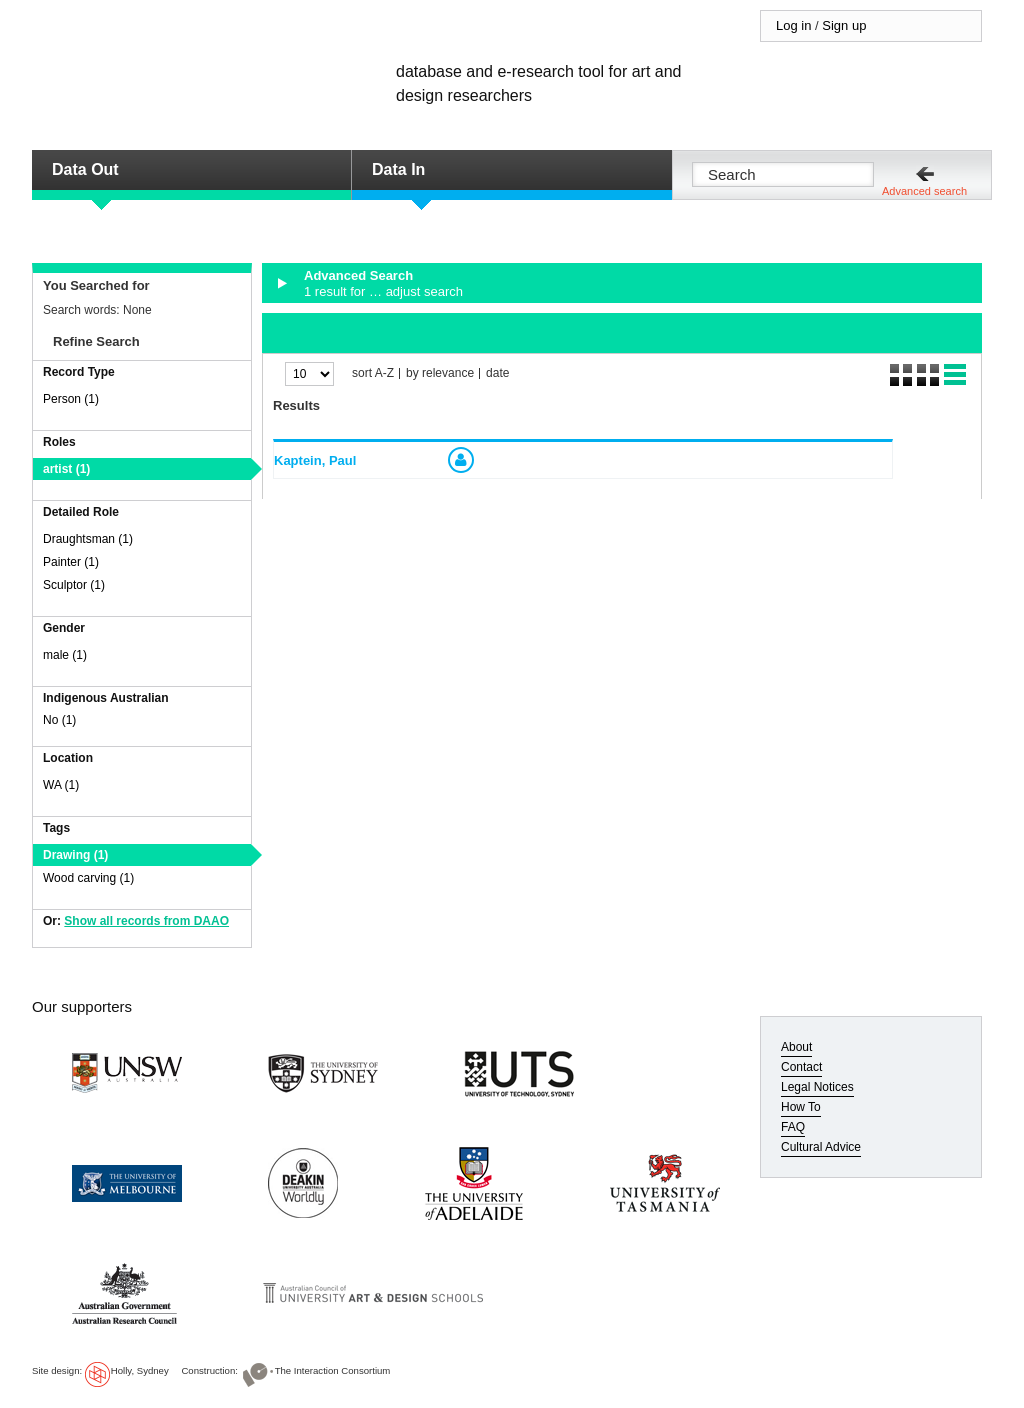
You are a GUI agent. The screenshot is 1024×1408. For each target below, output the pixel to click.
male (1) (65, 655)
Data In (398, 169)
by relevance (440, 373)
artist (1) (66, 469)
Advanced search (924, 191)
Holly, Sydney (140, 1370)
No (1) (59, 720)
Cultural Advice (821, 1147)
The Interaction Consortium (333, 1370)
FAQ (793, 1127)
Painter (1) (71, 562)
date (497, 373)
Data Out (85, 169)
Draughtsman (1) (88, 539)
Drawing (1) (75, 855)
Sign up (844, 25)
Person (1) (71, 399)
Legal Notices (817, 1087)
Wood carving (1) (88, 878)
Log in (793, 25)
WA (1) (61, 785)
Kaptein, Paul (315, 460)
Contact (801, 1067)
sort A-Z (373, 373)
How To (801, 1107)
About (796, 1047)
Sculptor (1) (74, 585)
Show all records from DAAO (146, 921)
